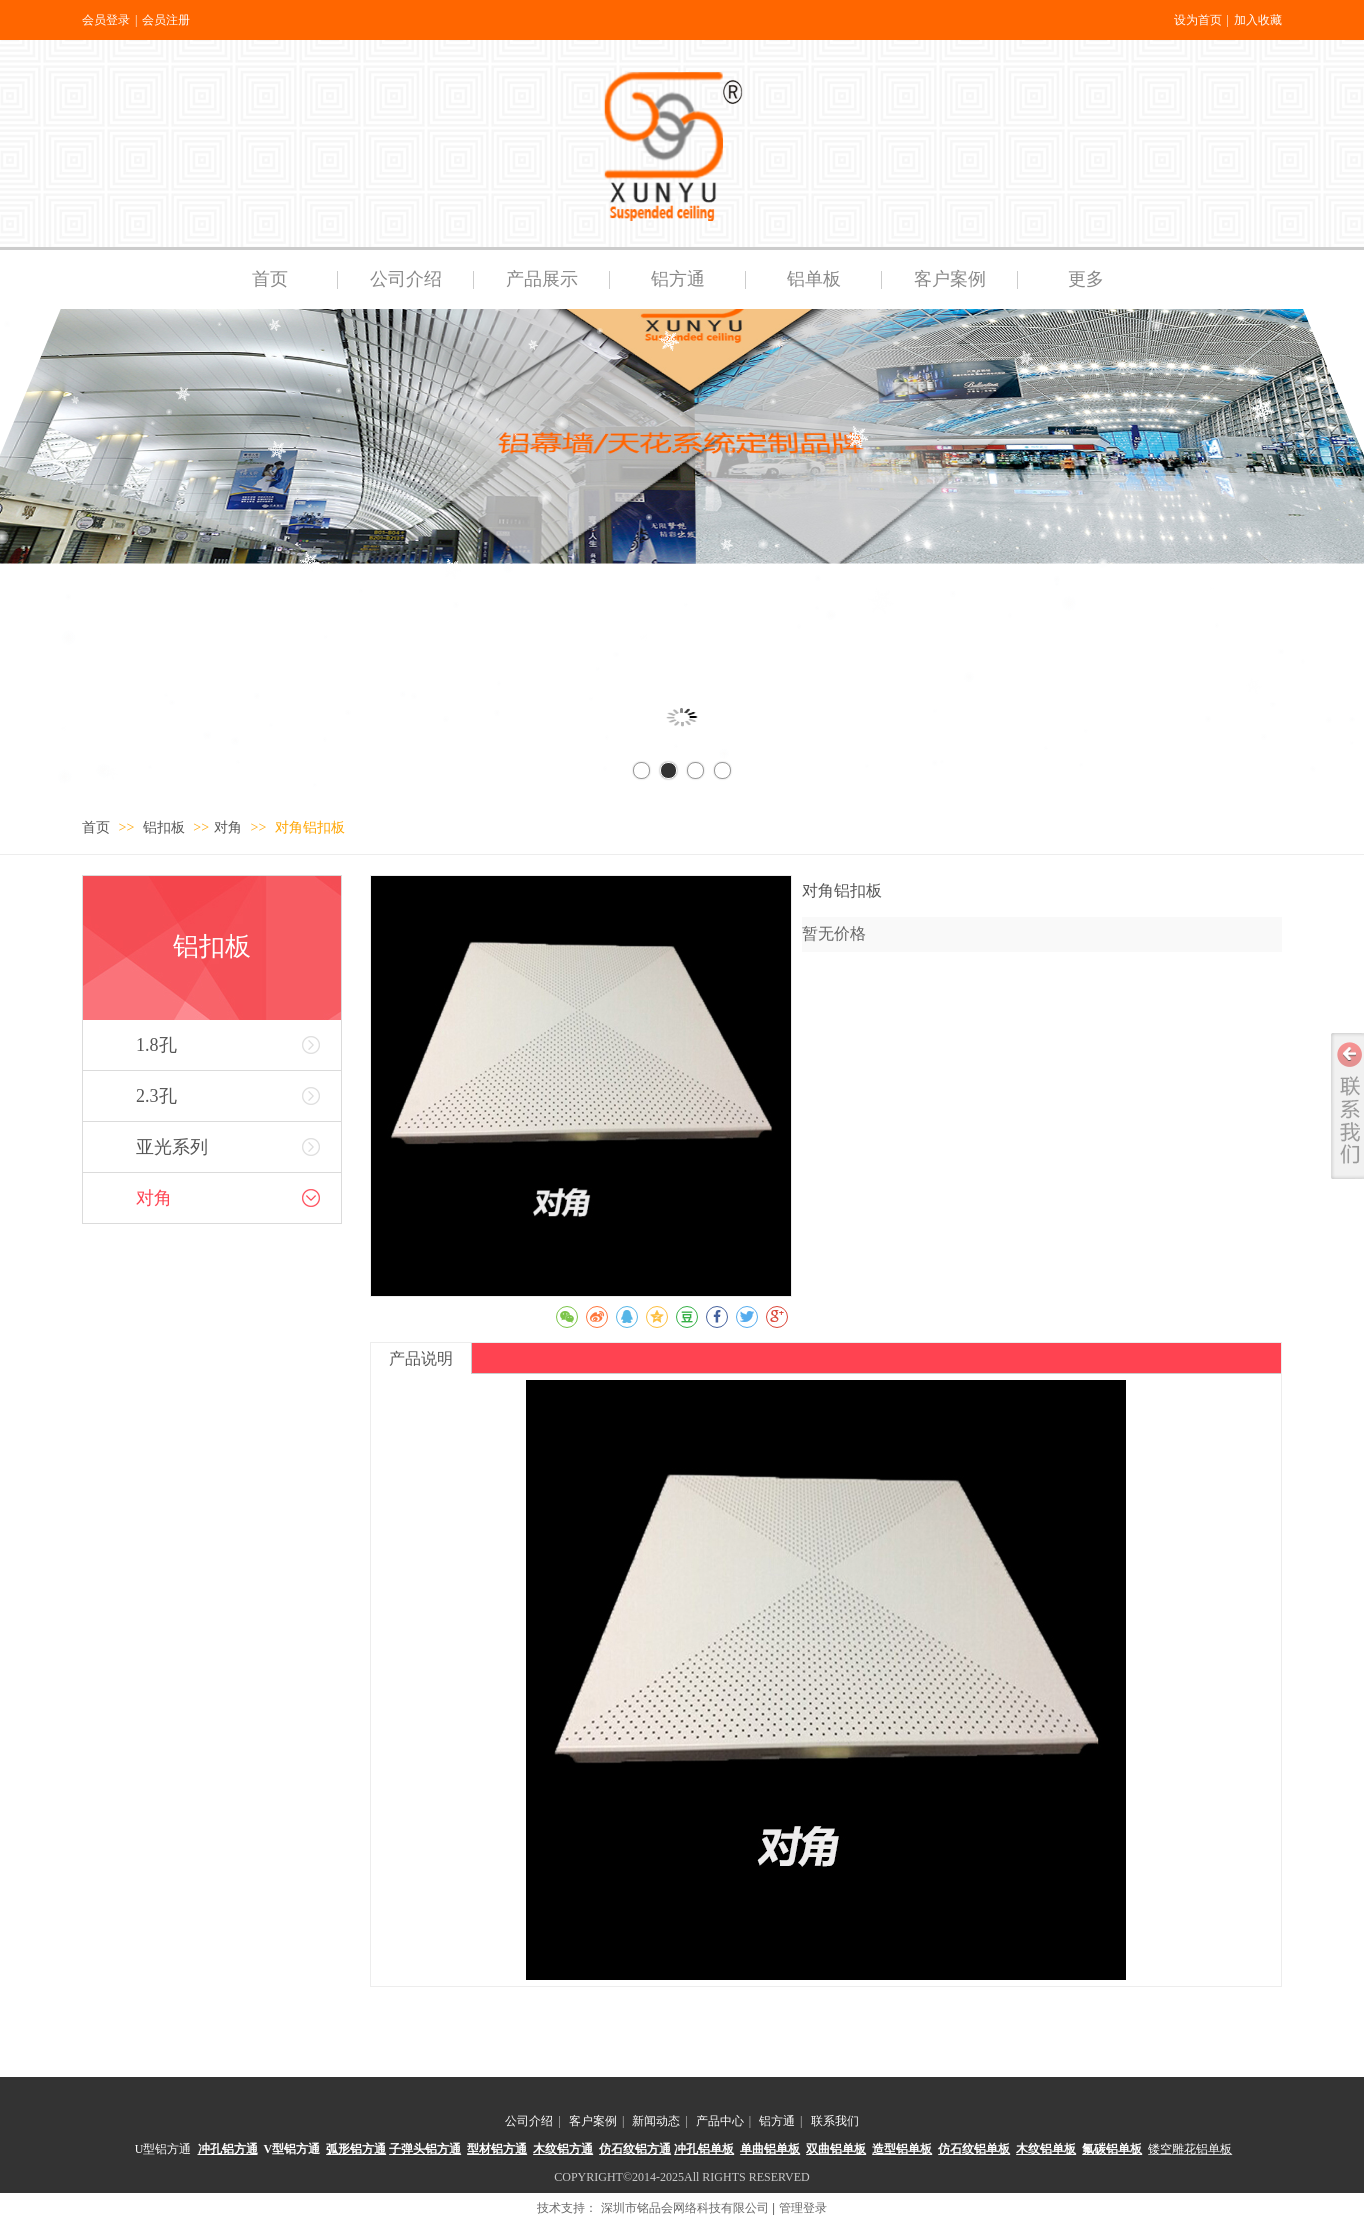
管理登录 (803, 2208)
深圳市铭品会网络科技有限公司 (685, 2208)
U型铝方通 (163, 2149)
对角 (228, 827)
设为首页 (1198, 20)
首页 (96, 827)
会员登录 (106, 20)
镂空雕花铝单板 (1190, 2149)
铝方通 (777, 2121)
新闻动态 (656, 2121)
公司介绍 (529, 2121)
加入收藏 (1258, 20)
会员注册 (166, 20)
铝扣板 (166, 827)
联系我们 (835, 2121)
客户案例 (593, 2121)
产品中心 (720, 2121)
